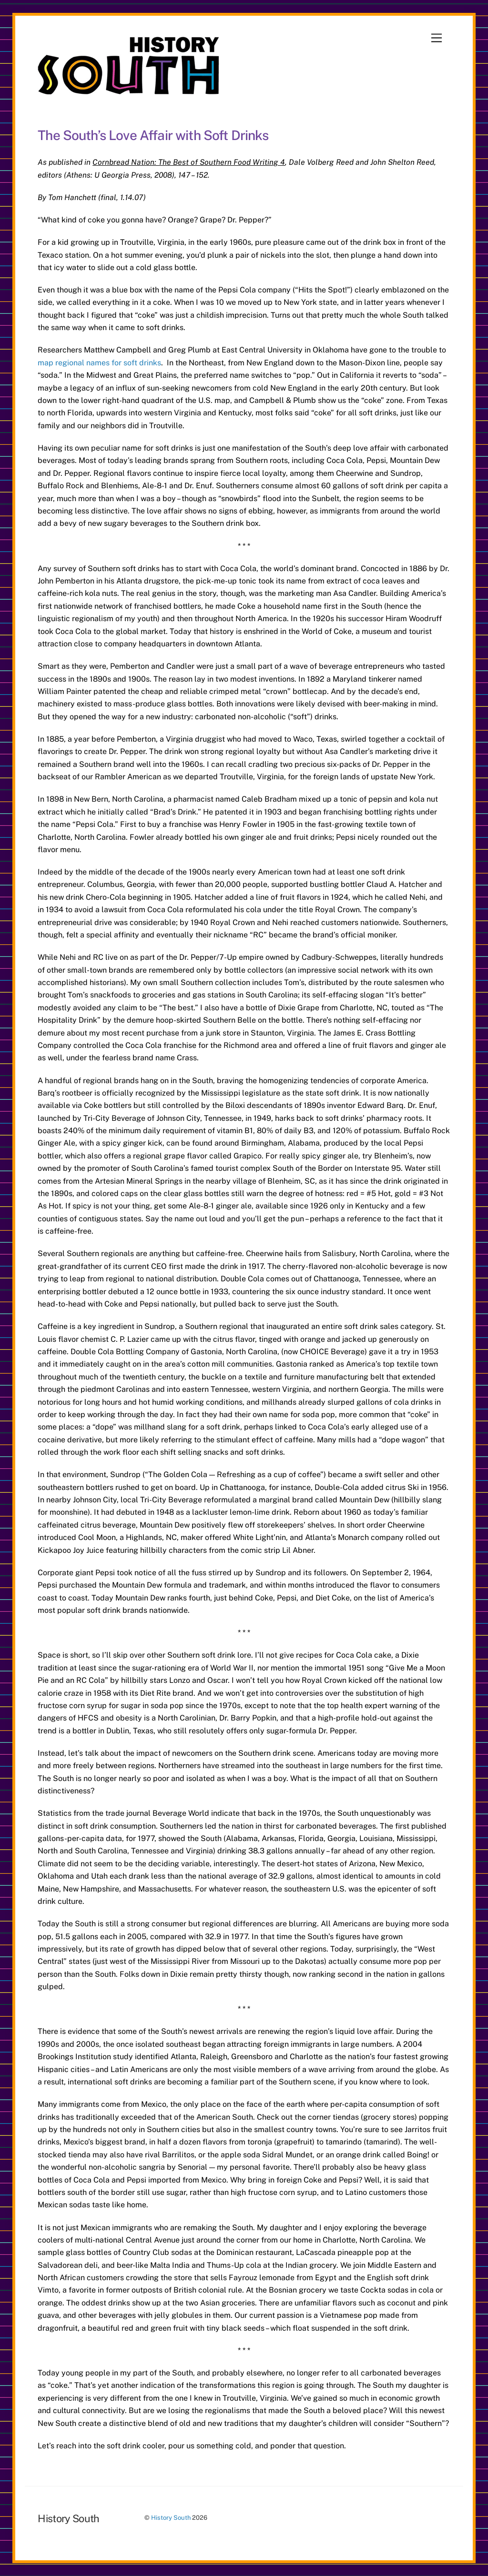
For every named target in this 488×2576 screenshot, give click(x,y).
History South (171, 2517)
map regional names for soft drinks (99, 362)
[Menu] (436, 38)
